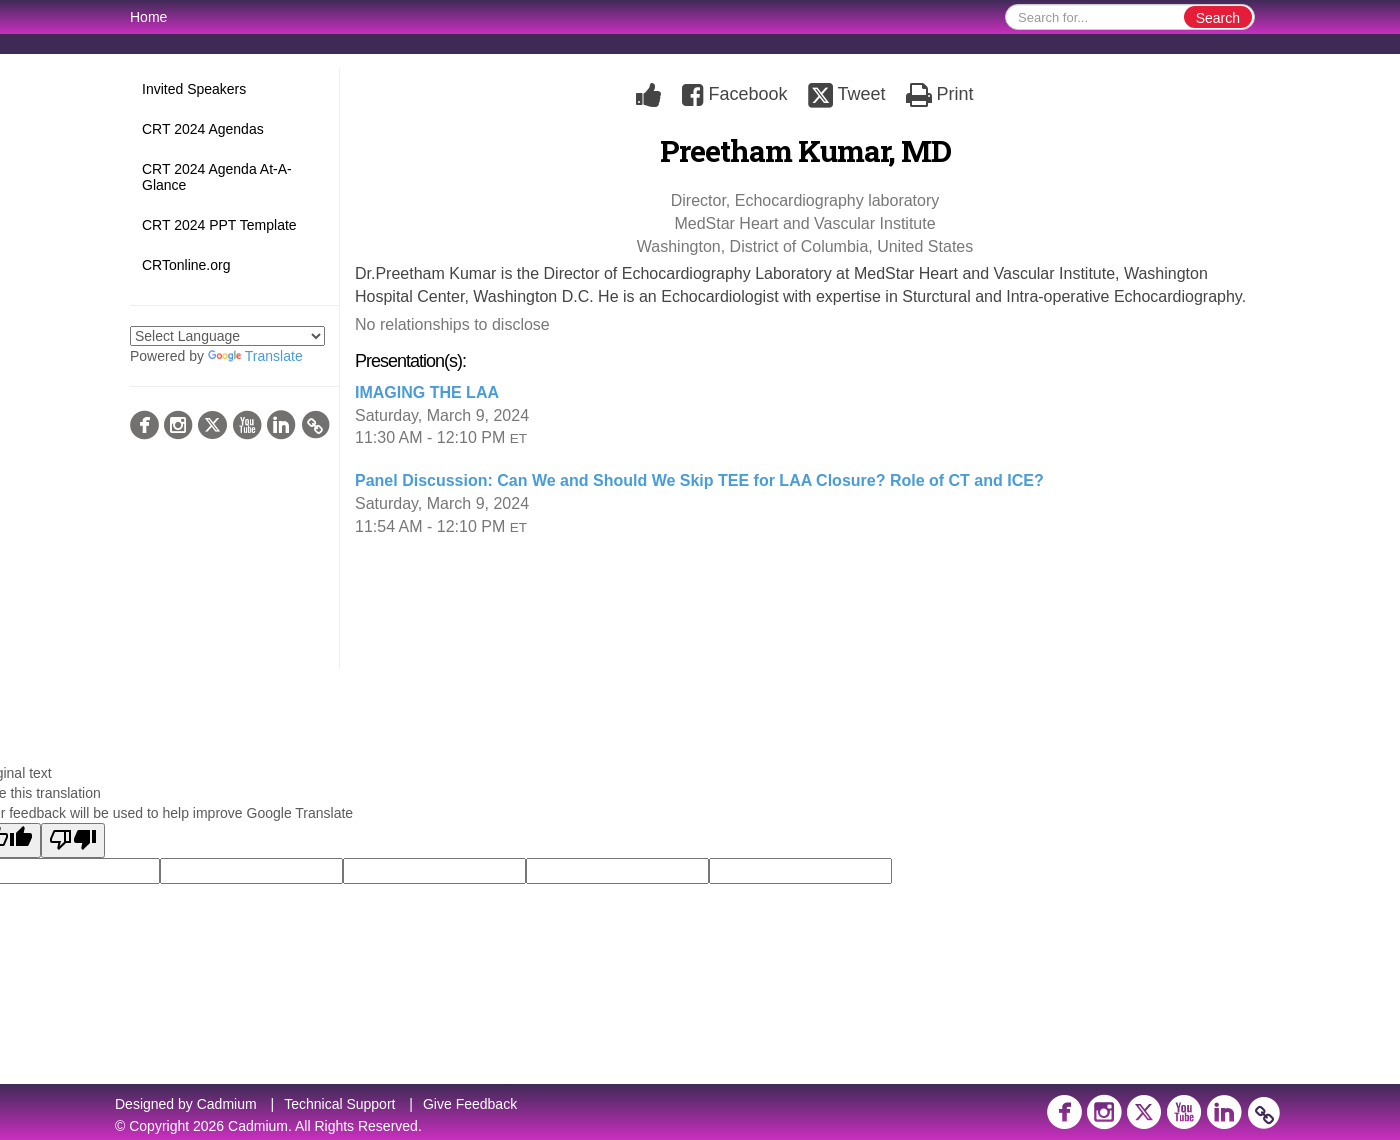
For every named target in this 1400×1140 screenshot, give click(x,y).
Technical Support (339, 1104)
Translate (255, 356)
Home (148, 17)
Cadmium (227, 1104)
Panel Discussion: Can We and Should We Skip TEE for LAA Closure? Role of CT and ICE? (699, 480)
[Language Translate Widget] (227, 336)
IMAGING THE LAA (427, 392)
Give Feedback (470, 1104)
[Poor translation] (73, 840)
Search (1218, 18)
